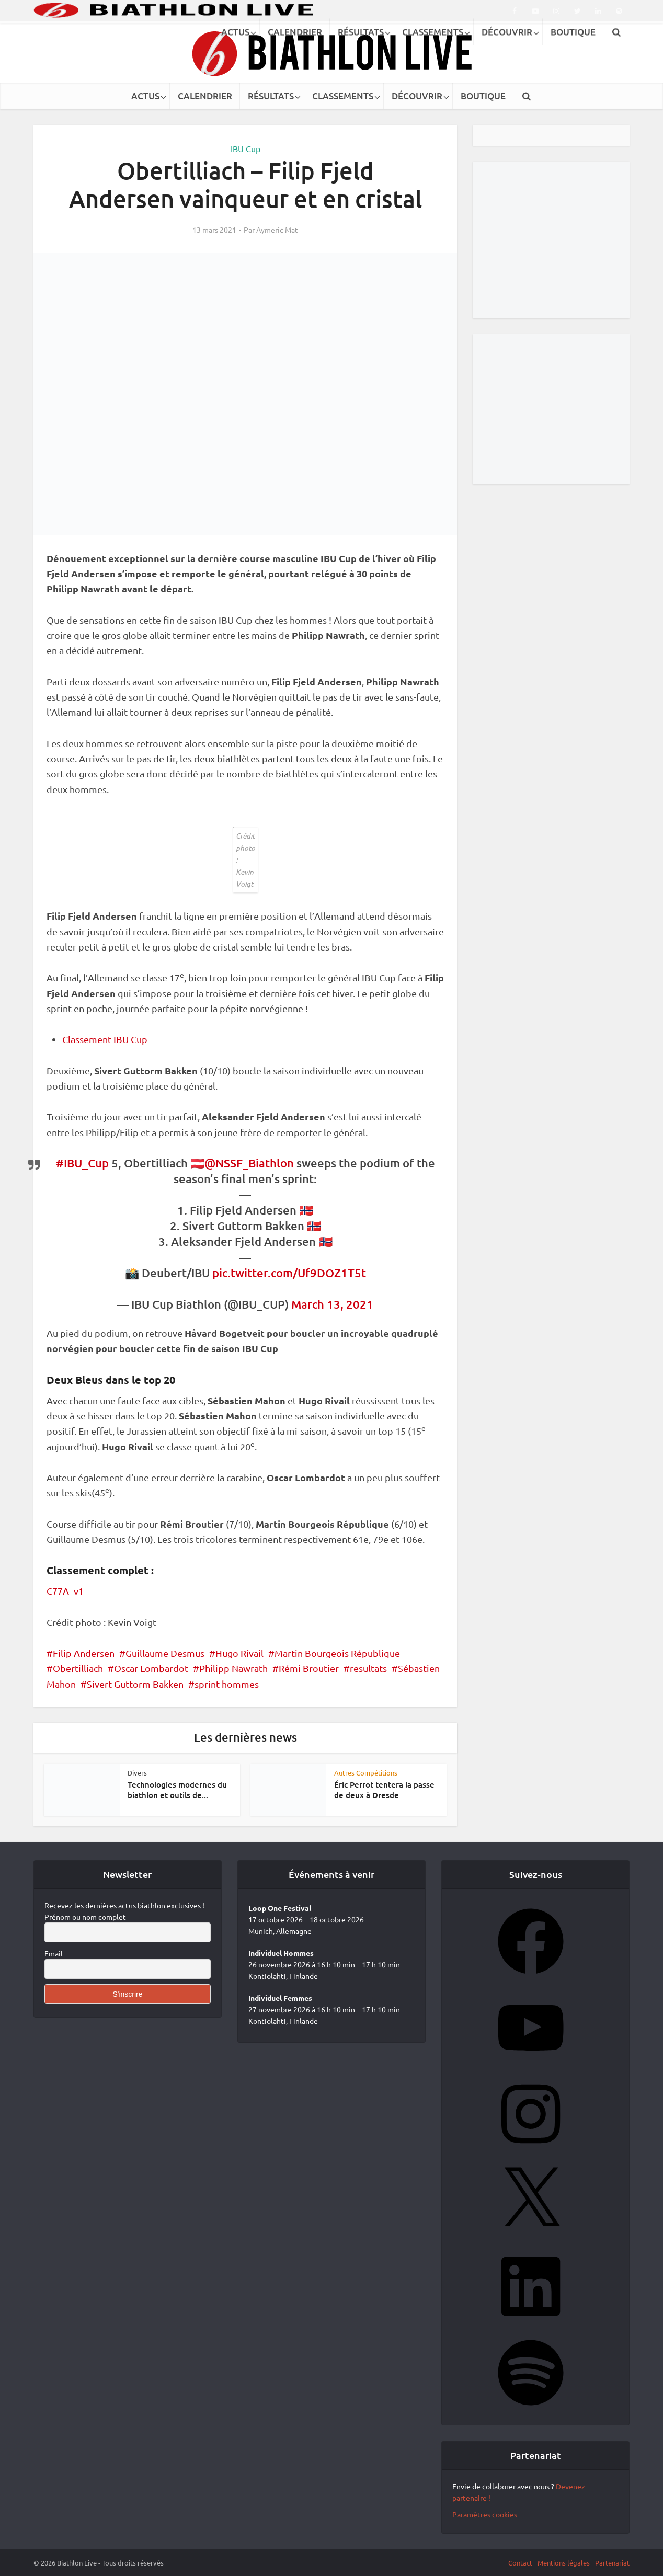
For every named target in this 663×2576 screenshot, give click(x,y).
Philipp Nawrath (233, 1668)
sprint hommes (227, 1683)
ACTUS (145, 96)
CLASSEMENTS (342, 96)
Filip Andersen (84, 1652)
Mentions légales (564, 2562)
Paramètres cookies (484, 2514)
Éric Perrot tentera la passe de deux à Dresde (384, 1789)
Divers (137, 1772)
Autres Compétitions (365, 1772)
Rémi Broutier (309, 1668)
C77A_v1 (65, 1590)
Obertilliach (78, 1668)
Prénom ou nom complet (85, 1916)
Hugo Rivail (239, 1652)
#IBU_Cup (82, 1163)
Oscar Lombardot (151, 1668)
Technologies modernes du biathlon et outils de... (177, 1789)
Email (53, 1953)
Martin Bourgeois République (337, 1652)
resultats (368, 1668)
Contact (520, 2562)
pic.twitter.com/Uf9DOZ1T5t (289, 1273)
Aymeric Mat (277, 229)
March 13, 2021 (332, 1304)
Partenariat (612, 2562)
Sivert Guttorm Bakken (135, 1683)
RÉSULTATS (271, 96)
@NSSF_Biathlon (249, 1163)
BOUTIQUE (483, 96)
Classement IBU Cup (104, 1039)
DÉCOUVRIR (417, 96)
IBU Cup (245, 148)
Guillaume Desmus (164, 1652)
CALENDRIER (205, 96)
